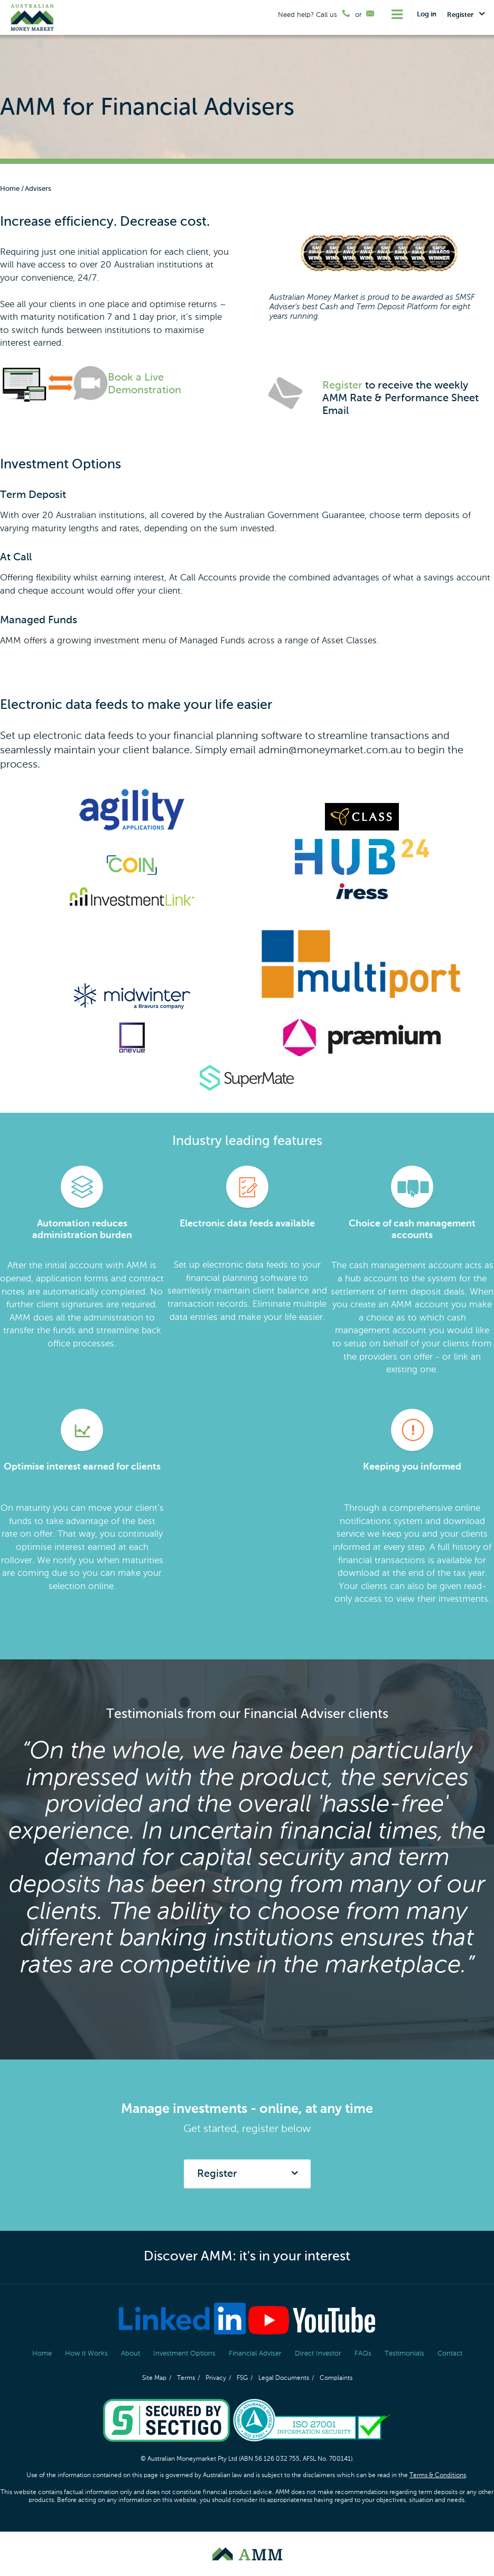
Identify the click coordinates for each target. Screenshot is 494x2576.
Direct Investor (318, 2353)
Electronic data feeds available (247, 1224)
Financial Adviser (255, 2353)
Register (342, 386)
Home (10, 189)
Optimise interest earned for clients (82, 1467)
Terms (186, 2378)
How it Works (86, 2353)
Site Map (154, 2378)
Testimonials (404, 2353)
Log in (426, 14)
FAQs (363, 2353)
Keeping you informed (412, 1467)
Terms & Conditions (437, 2475)
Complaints (336, 2378)
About (130, 2353)
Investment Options (184, 2353)
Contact (449, 2353)
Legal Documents (283, 2378)
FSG (242, 2378)
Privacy (216, 2378)
